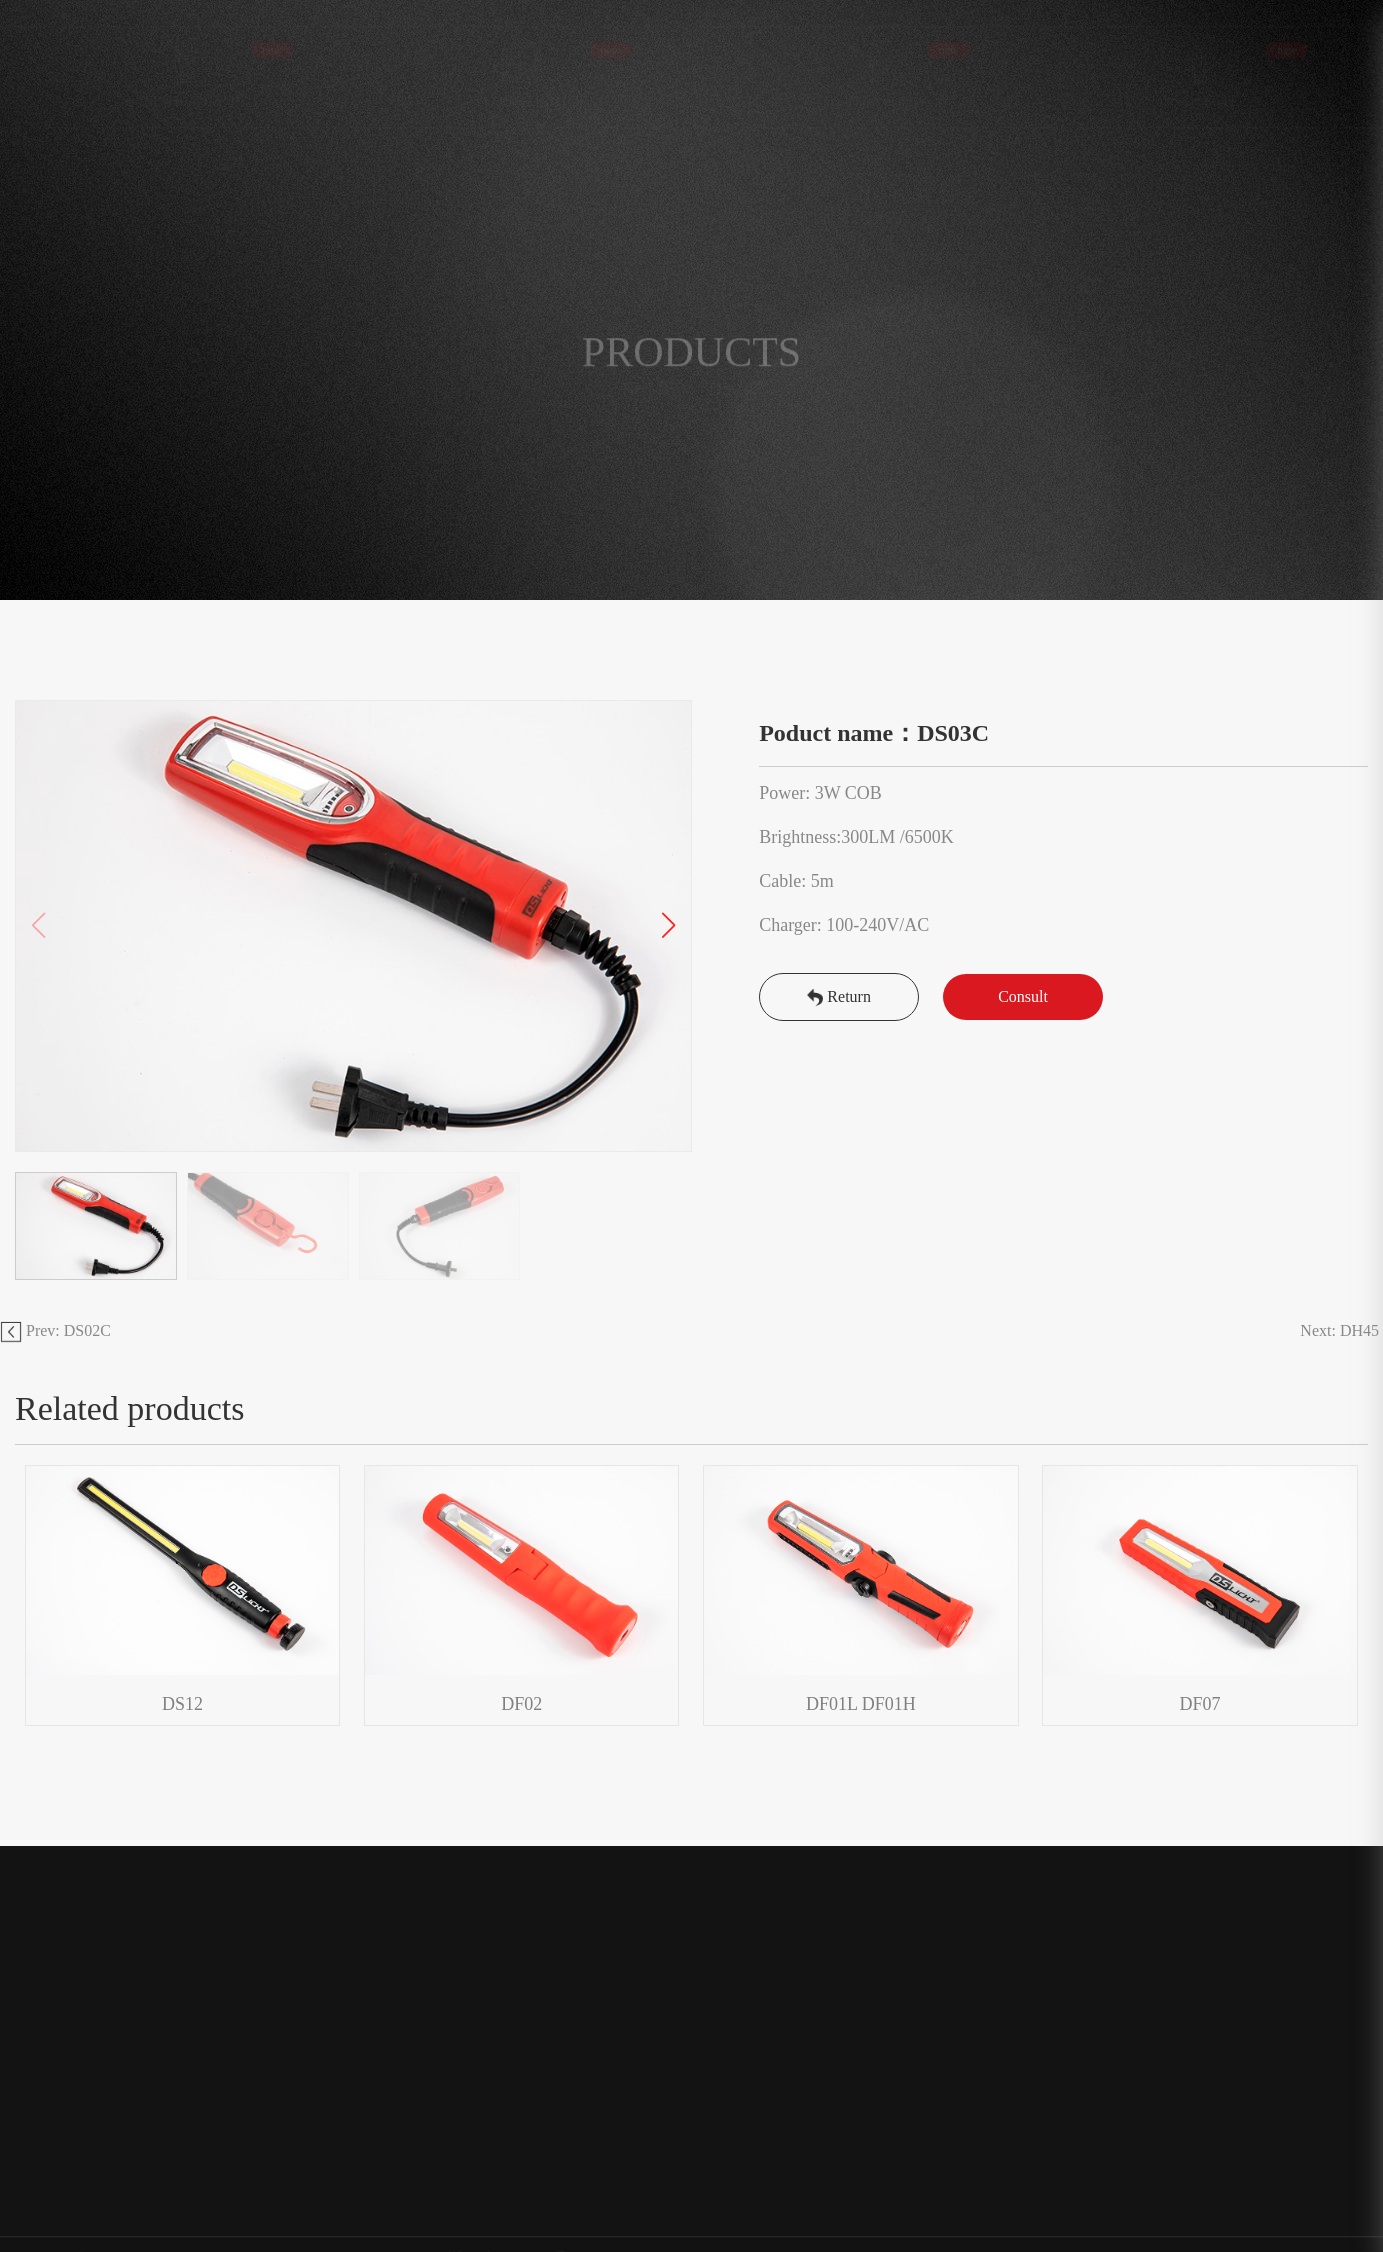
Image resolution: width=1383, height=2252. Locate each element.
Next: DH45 (1341, 1330)
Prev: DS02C (55, 1330)
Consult (1023, 996)
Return (839, 996)
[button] (668, 926)
